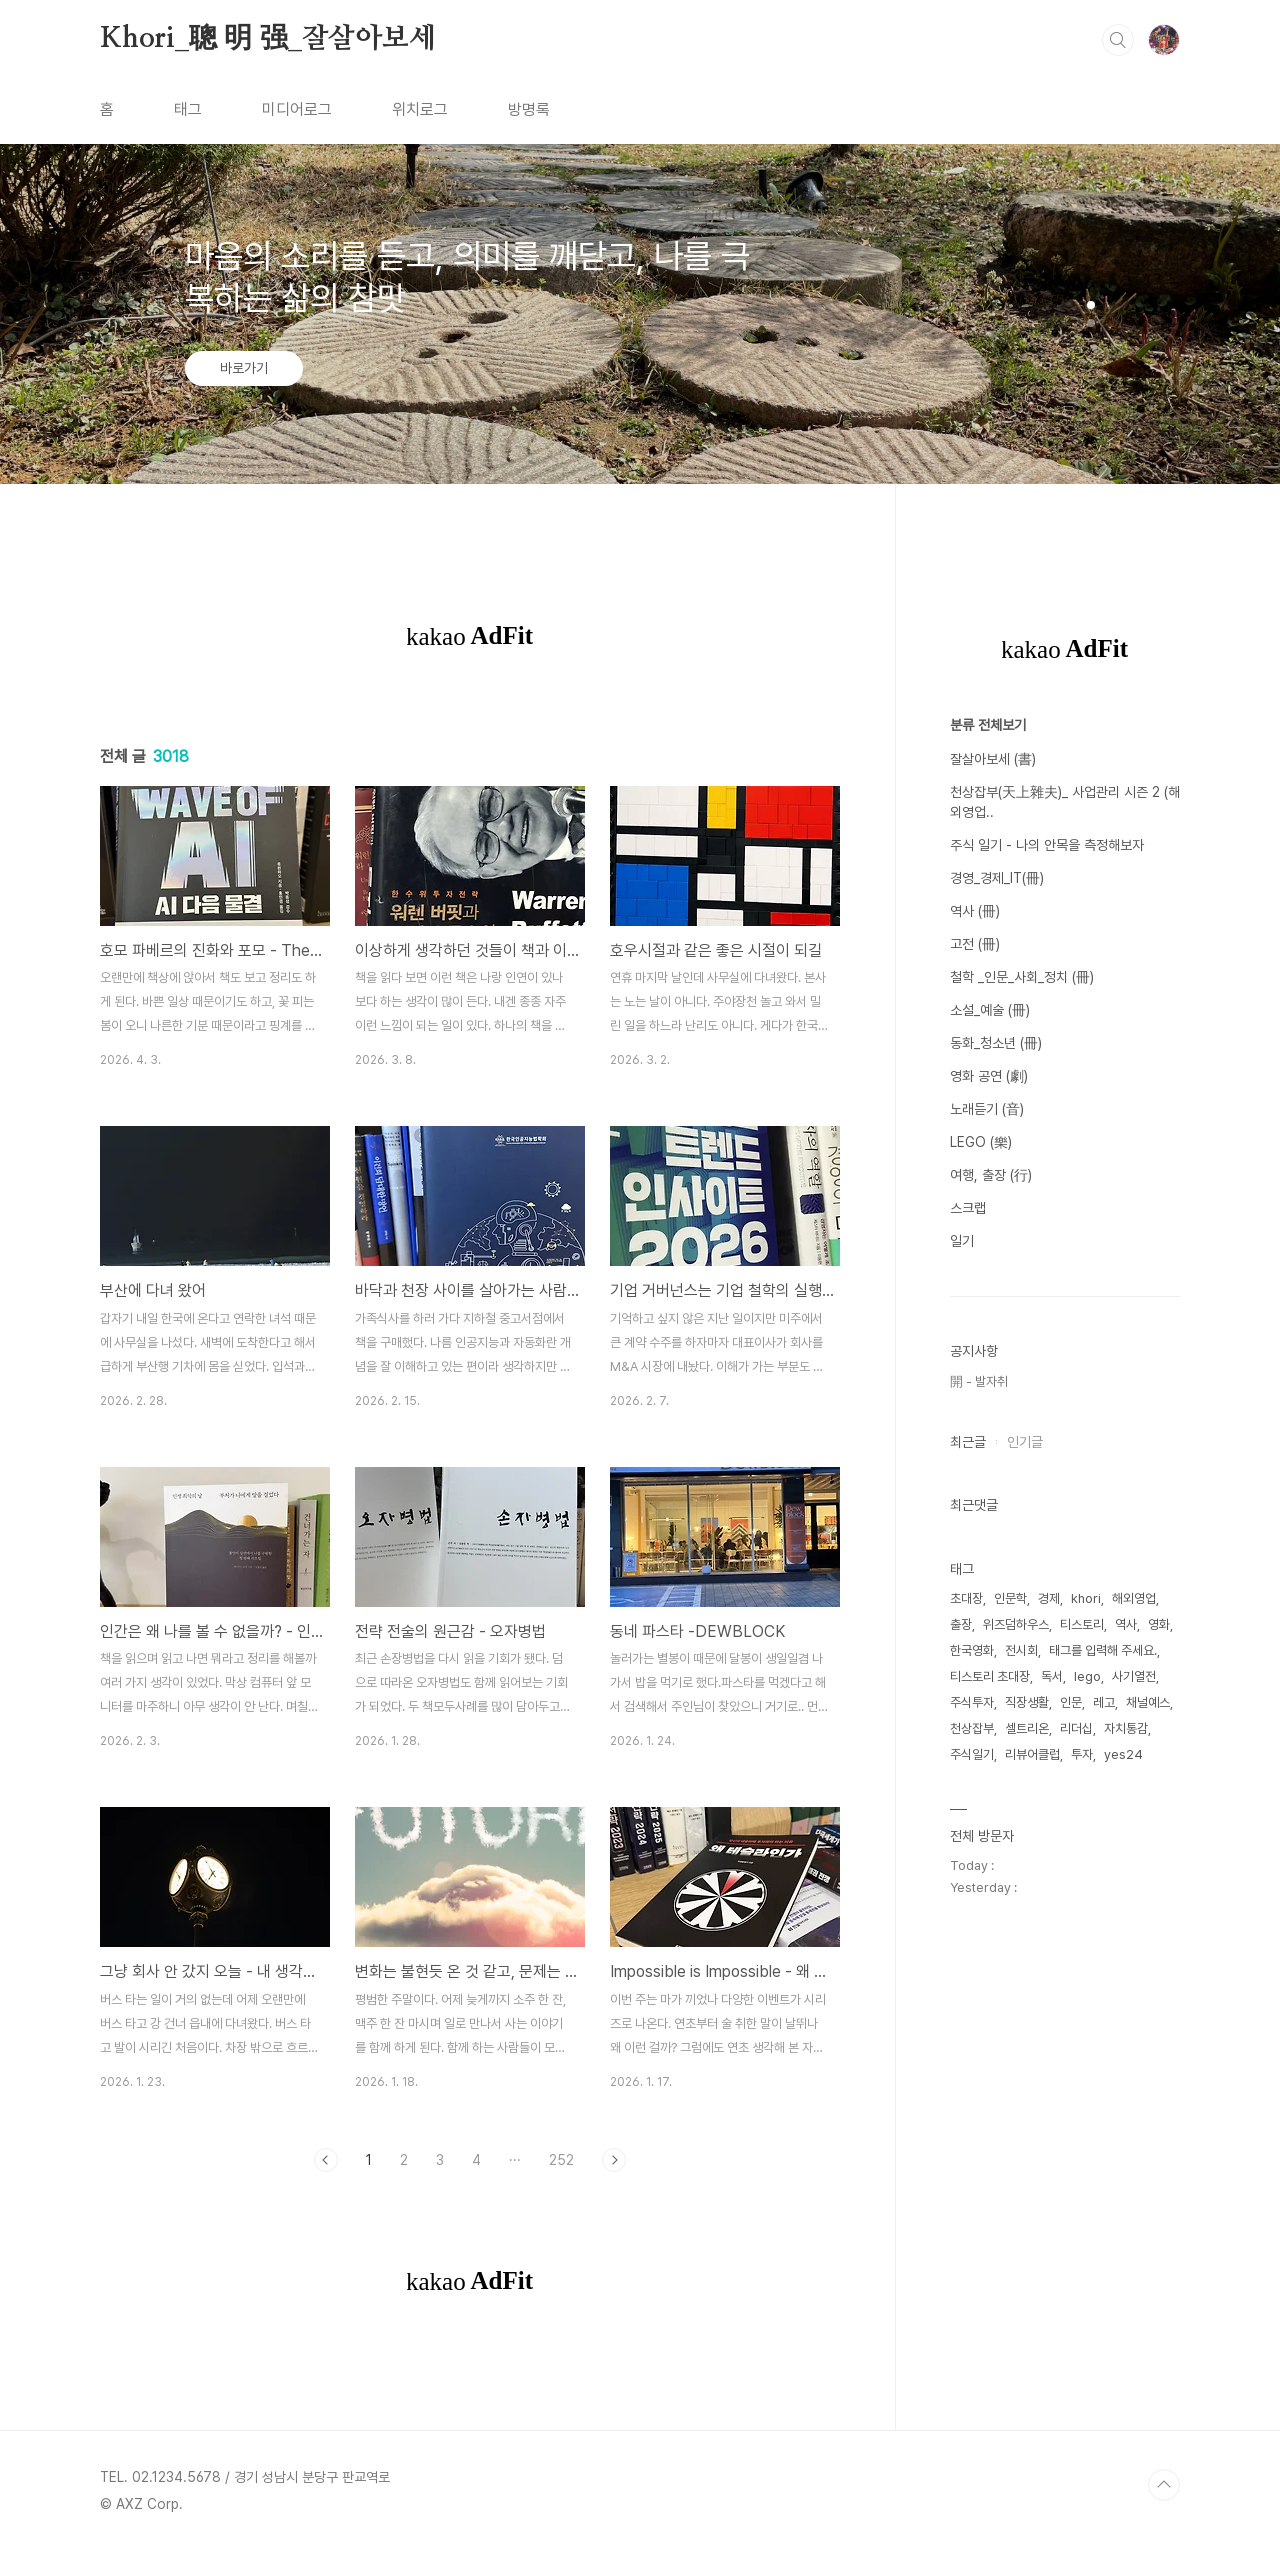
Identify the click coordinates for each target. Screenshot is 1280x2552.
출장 (961, 1624)
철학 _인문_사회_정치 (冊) (1022, 977)
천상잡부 (972, 1728)
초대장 (966, 1598)
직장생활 (1027, 1702)
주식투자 (972, 1702)
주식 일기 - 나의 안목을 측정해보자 (1047, 845)
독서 (1052, 1676)
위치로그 (420, 109)
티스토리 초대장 (990, 1676)
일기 (962, 1241)
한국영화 (972, 1650)
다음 (614, 2160)
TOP (1164, 2485)
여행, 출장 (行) (991, 1175)
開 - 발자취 (979, 1381)
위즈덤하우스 (1016, 1624)
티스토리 (1082, 1624)
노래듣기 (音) (987, 1109)
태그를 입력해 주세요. (1103, 1650)
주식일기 (972, 1754)
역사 (1126, 1624)
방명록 (529, 109)
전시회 (1021, 1650)
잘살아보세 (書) (993, 759)
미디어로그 (297, 109)
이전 (326, 2160)
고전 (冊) (975, 944)
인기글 (1025, 1442)
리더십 (1076, 1728)
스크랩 (968, 1208)
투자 (1082, 1754)
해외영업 (1134, 1598)
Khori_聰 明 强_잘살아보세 (268, 39)
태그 (188, 109)
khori (1086, 1598)
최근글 (968, 1442)
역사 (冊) (975, 911)
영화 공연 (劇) (989, 1076)
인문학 (1010, 1598)
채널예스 (1148, 1702)
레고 (1104, 1702)
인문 (1071, 1702)
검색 (1118, 40)
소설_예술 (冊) (990, 1010)
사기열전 (1134, 1676)
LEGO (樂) (981, 1142)
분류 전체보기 (988, 725)
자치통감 (1126, 1728)
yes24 (1123, 1754)
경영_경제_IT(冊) (997, 878)
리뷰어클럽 (1032, 1754)
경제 (1049, 1598)
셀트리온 (1027, 1728)
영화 (1159, 1624)
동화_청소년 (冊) (996, 1043)
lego (1087, 1676)
